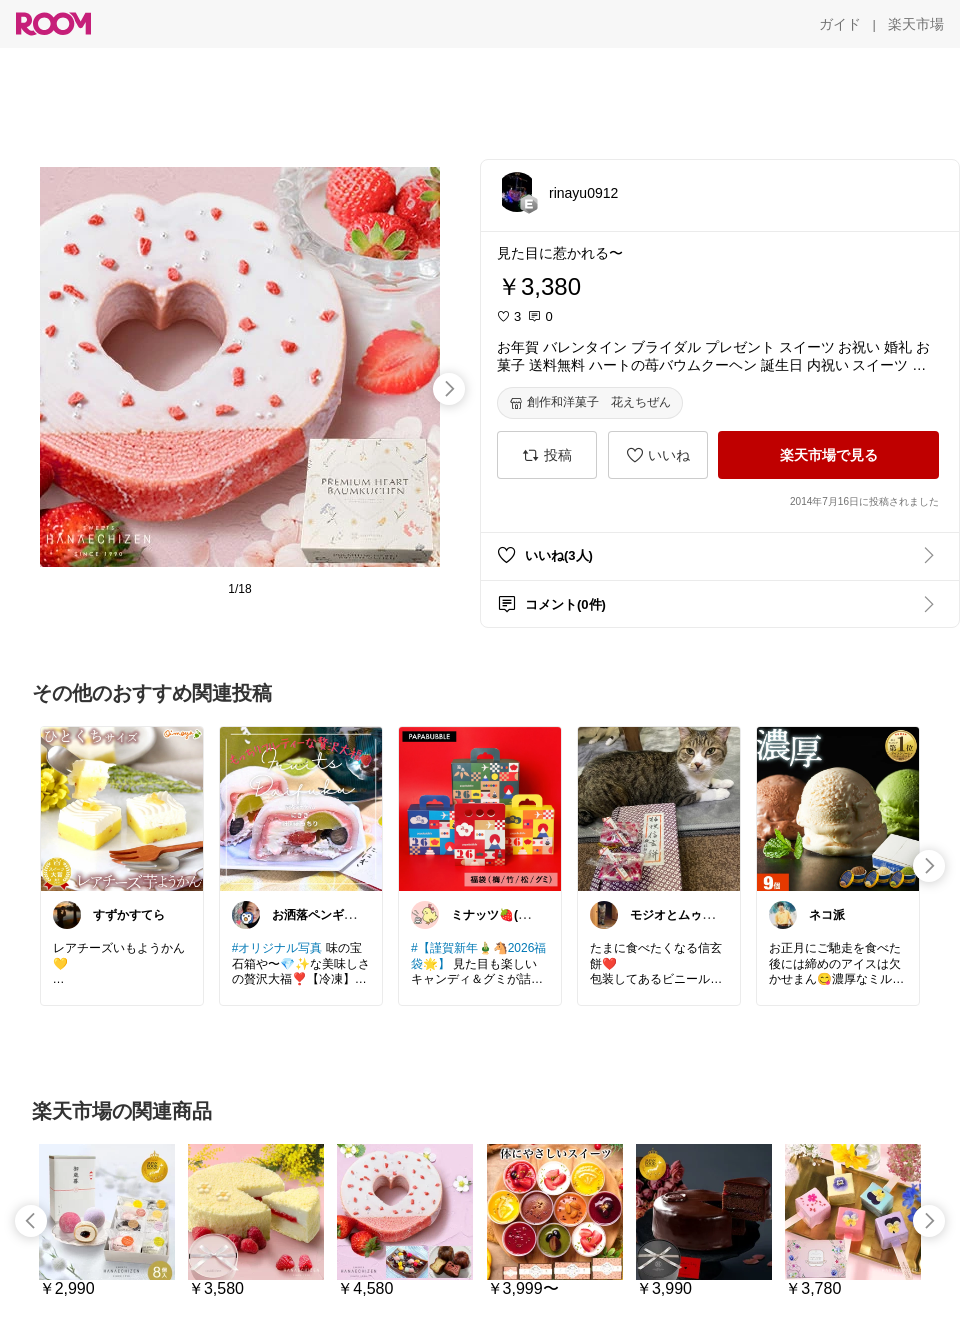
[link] (122, 808)
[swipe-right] (449, 389)
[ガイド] (840, 24)
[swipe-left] (31, 1221)
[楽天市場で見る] (828, 455)
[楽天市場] (916, 24)
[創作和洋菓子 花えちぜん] (590, 403)
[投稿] (547, 455)
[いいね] (658, 455)
